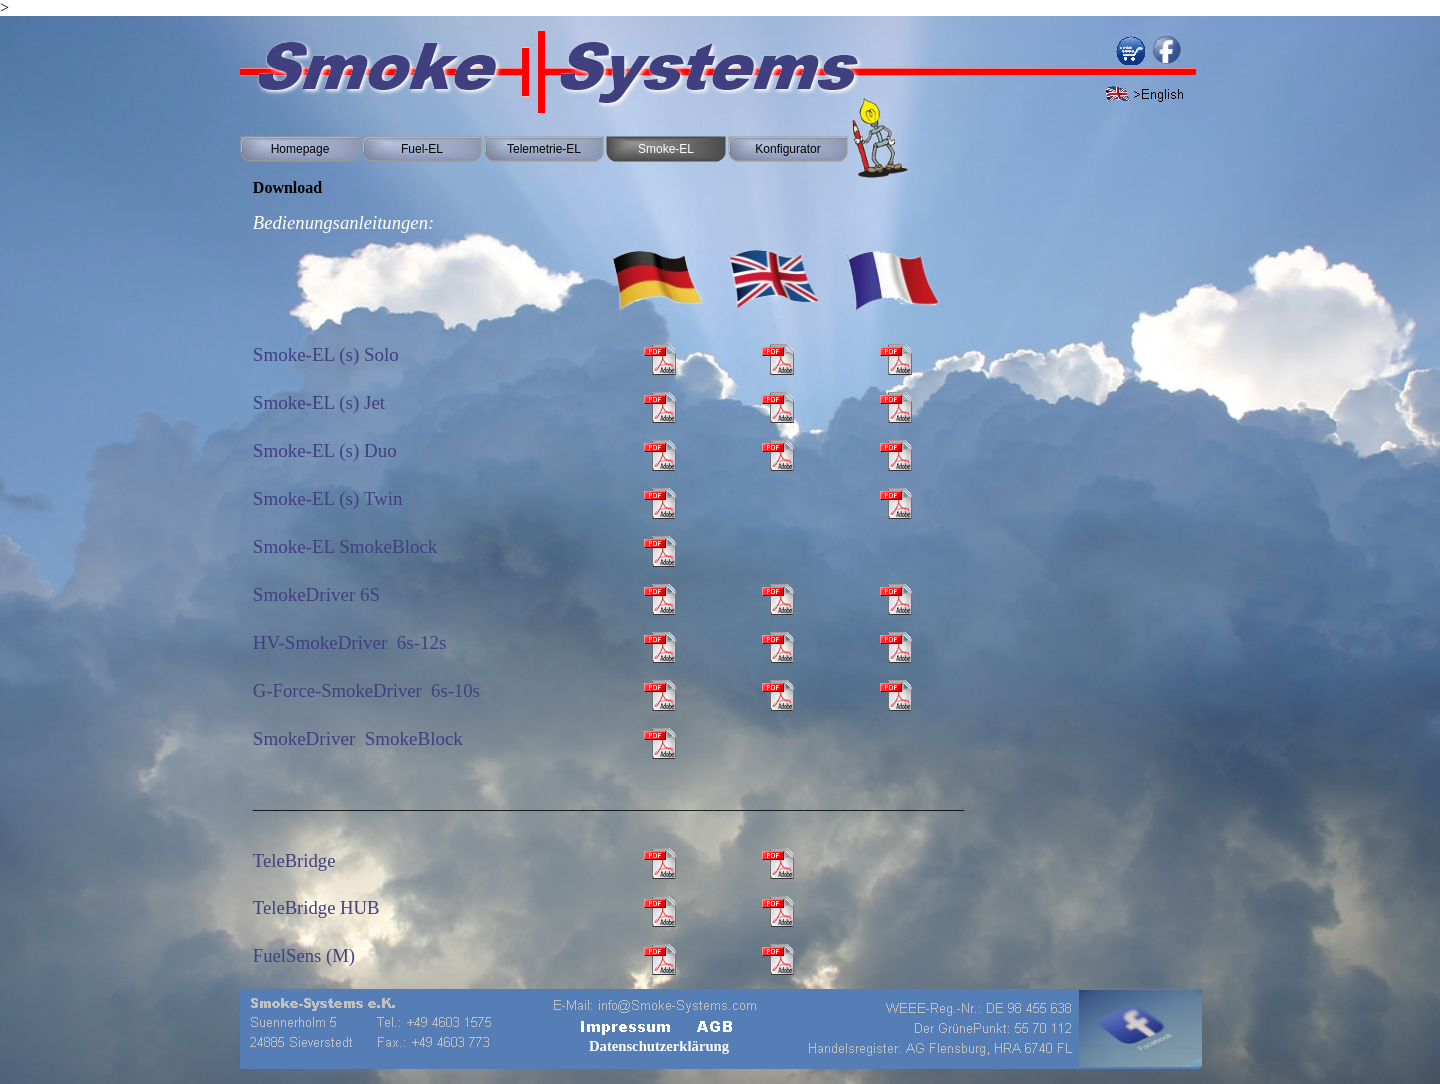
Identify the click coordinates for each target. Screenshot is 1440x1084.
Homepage (300, 149)
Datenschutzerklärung (659, 1046)
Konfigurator (787, 149)
